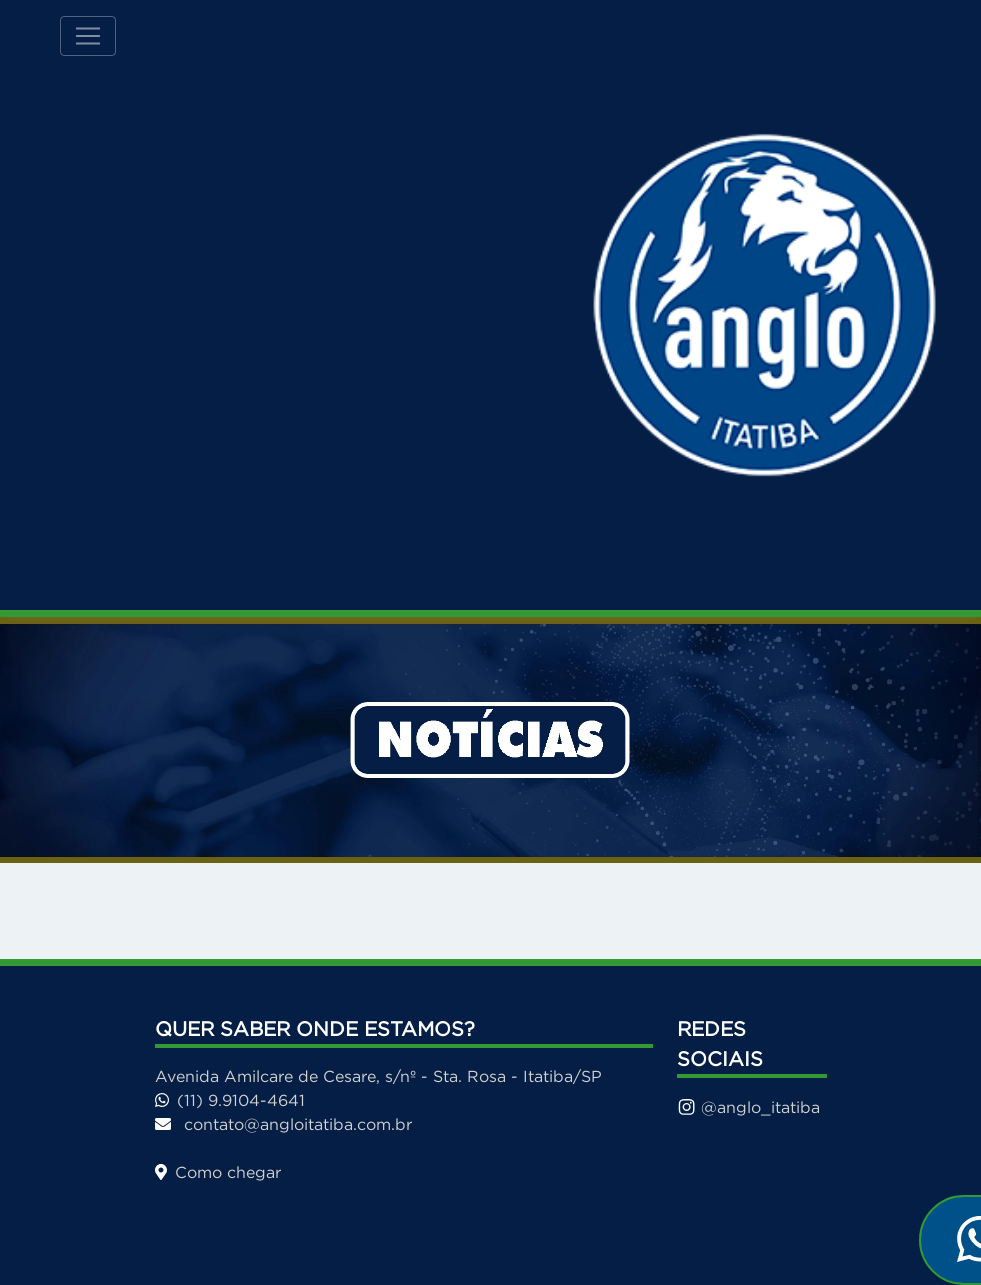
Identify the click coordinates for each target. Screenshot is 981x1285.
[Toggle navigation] (88, 36)
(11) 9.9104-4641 (230, 1100)
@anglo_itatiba (748, 1107)
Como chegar (218, 1172)
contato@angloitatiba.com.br (283, 1124)
